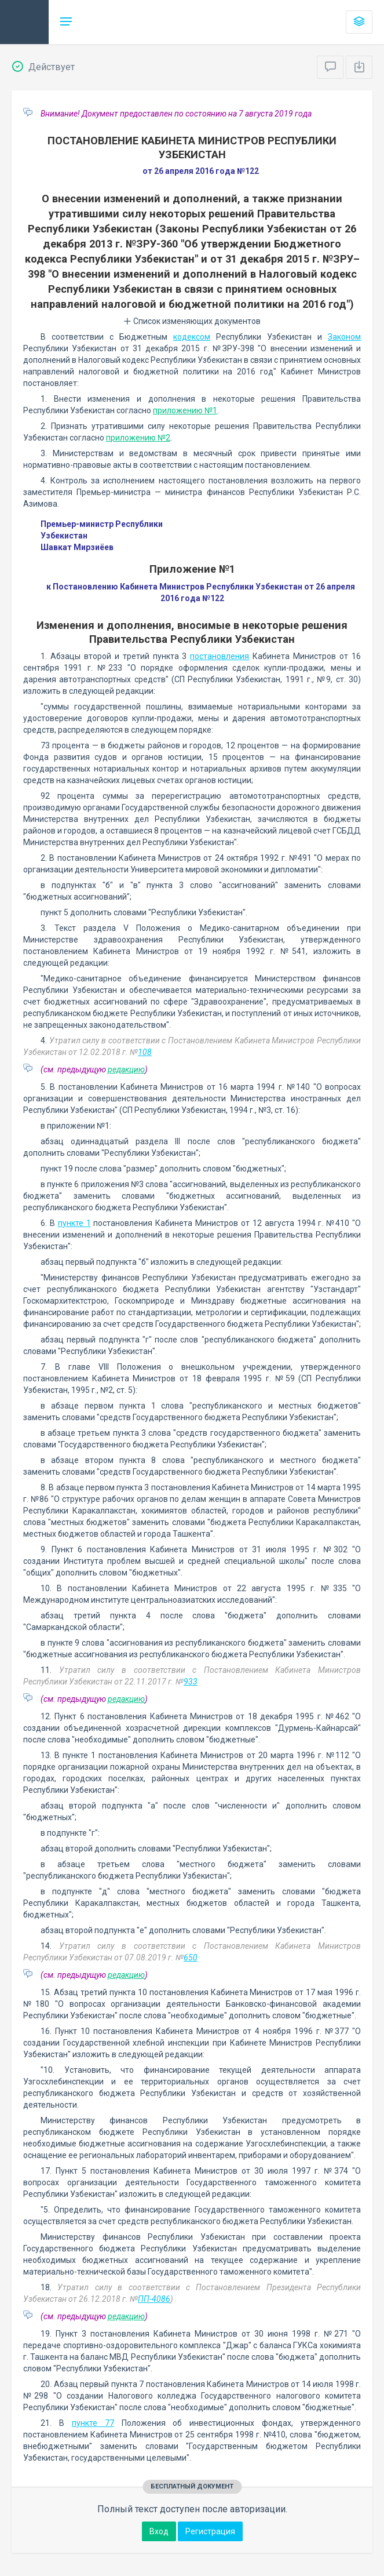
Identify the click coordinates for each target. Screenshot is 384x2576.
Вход (159, 2531)
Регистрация (210, 2531)
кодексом (191, 336)
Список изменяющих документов (192, 321)
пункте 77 (93, 2423)
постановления (219, 656)
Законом (344, 336)
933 (191, 1681)
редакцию (126, 1069)
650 (191, 1957)
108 (145, 1052)
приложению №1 (185, 410)
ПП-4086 (154, 2299)
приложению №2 (138, 437)
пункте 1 (74, 1223)
